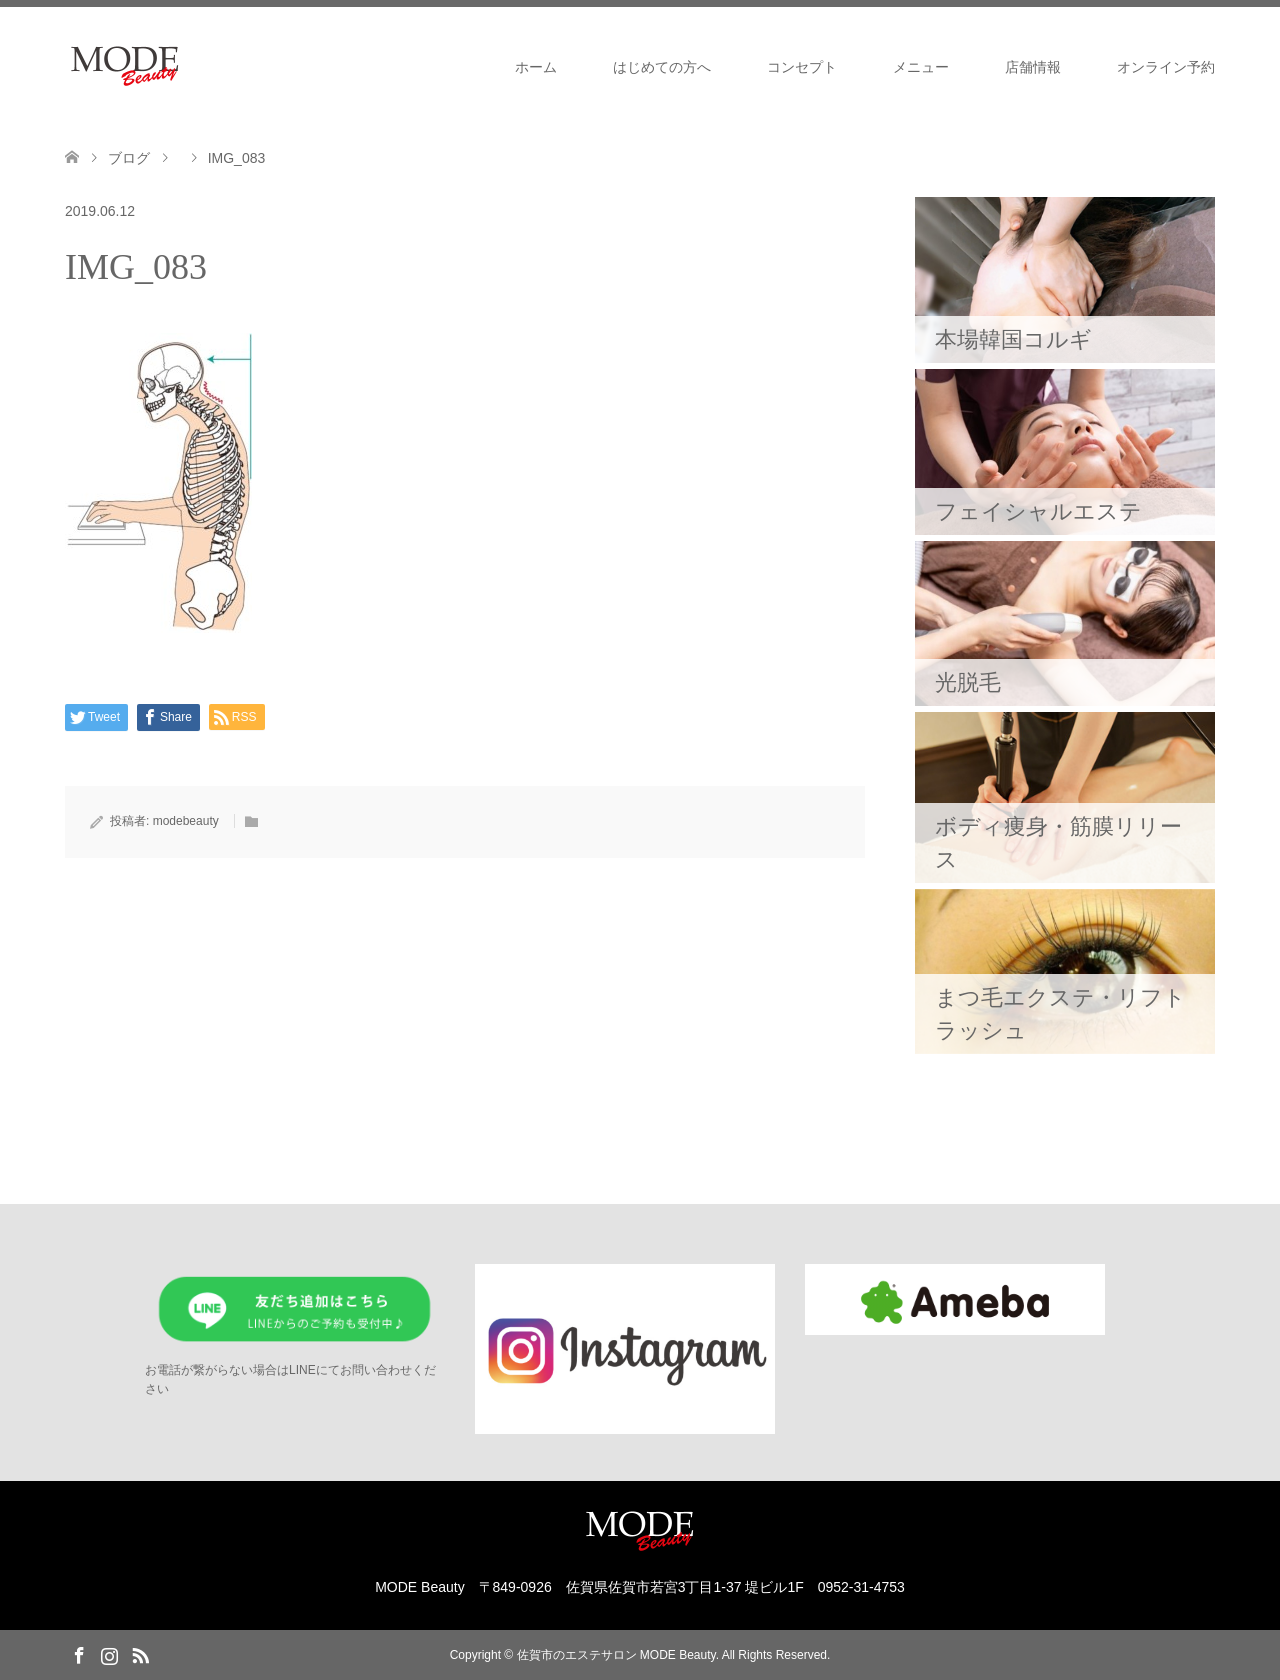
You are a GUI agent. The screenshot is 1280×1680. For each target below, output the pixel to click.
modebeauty (186, 821)
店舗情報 (1033, 67)
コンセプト (802, 67)
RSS (140, 1654)
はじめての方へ (662, 67)
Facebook (79, 1654)
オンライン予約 (1166, 67)
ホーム (536, 67)
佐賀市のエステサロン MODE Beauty (616, 1655)
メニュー (921, 67)
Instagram (109, 1654)
